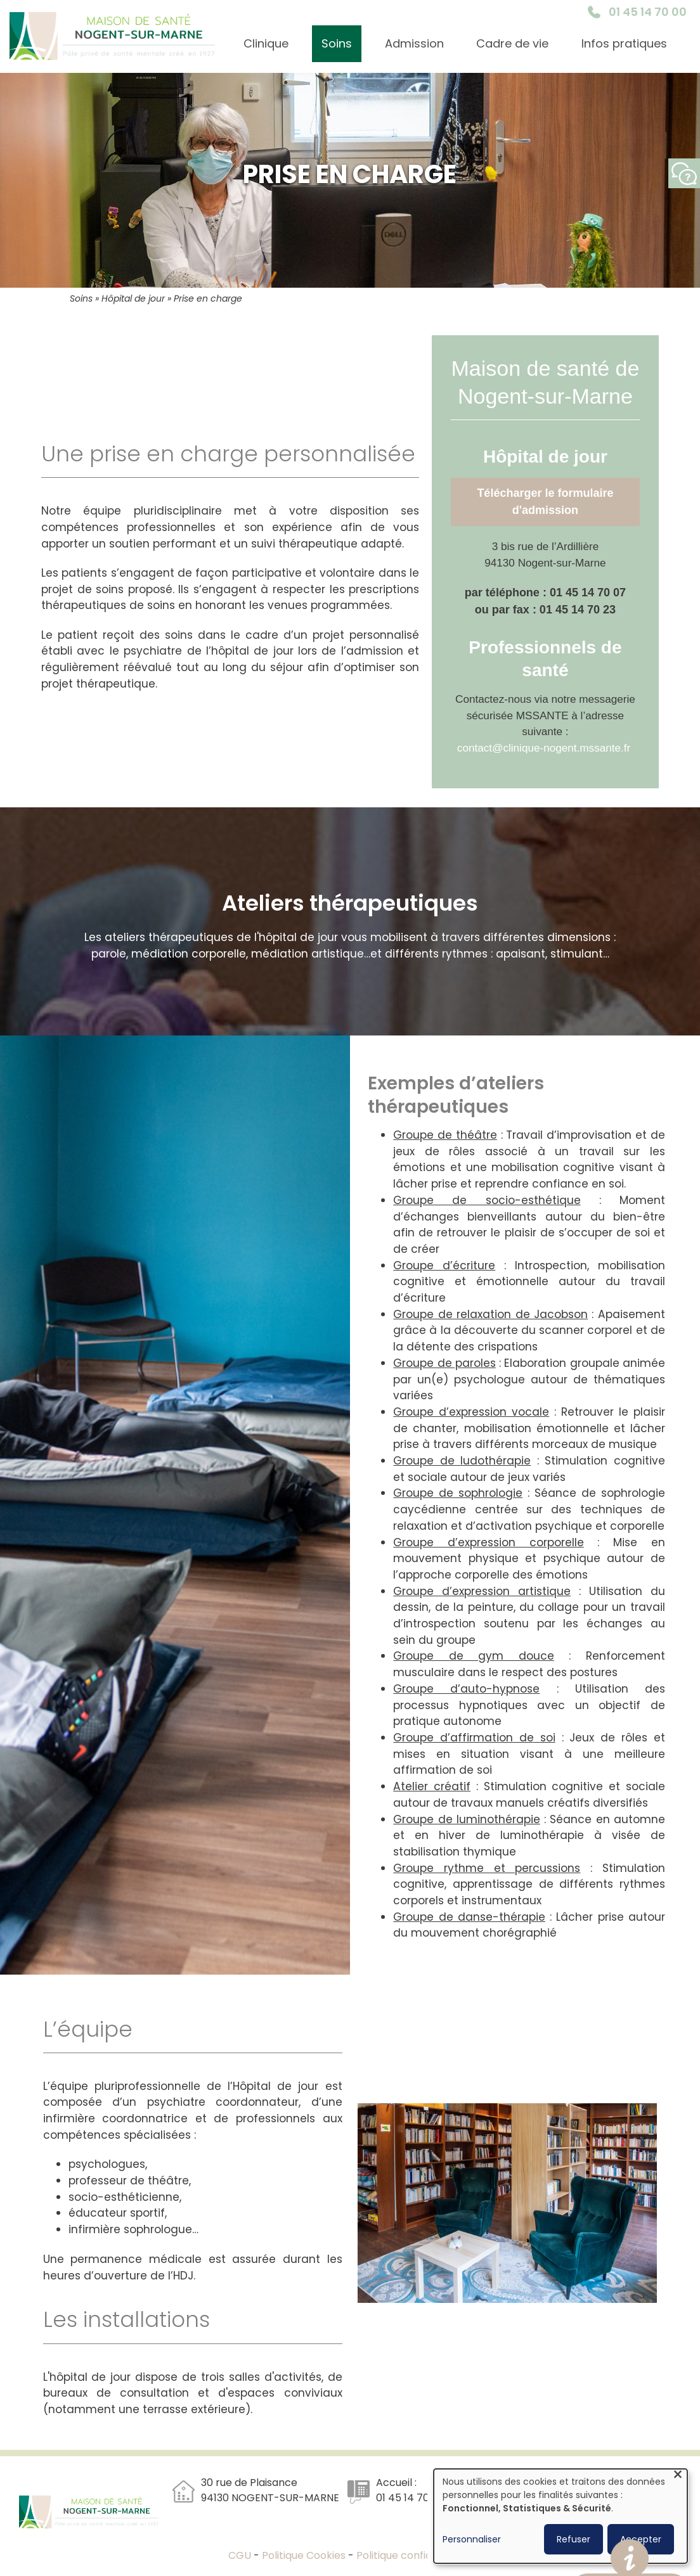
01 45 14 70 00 (648, 12)
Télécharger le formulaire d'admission (545, 501)
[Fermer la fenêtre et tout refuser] (677, 2477)
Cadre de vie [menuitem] (512, 43)
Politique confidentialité (414, 2555)
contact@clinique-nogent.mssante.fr (543, 747)
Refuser (573, 2539)
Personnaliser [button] (472, 2539)
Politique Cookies (304, 2555)
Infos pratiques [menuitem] (624, 43)
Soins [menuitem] (336, 43)
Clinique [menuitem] (265, 43)
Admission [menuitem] (414, 43)
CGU (241, 2555)
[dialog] (560, 2516)
